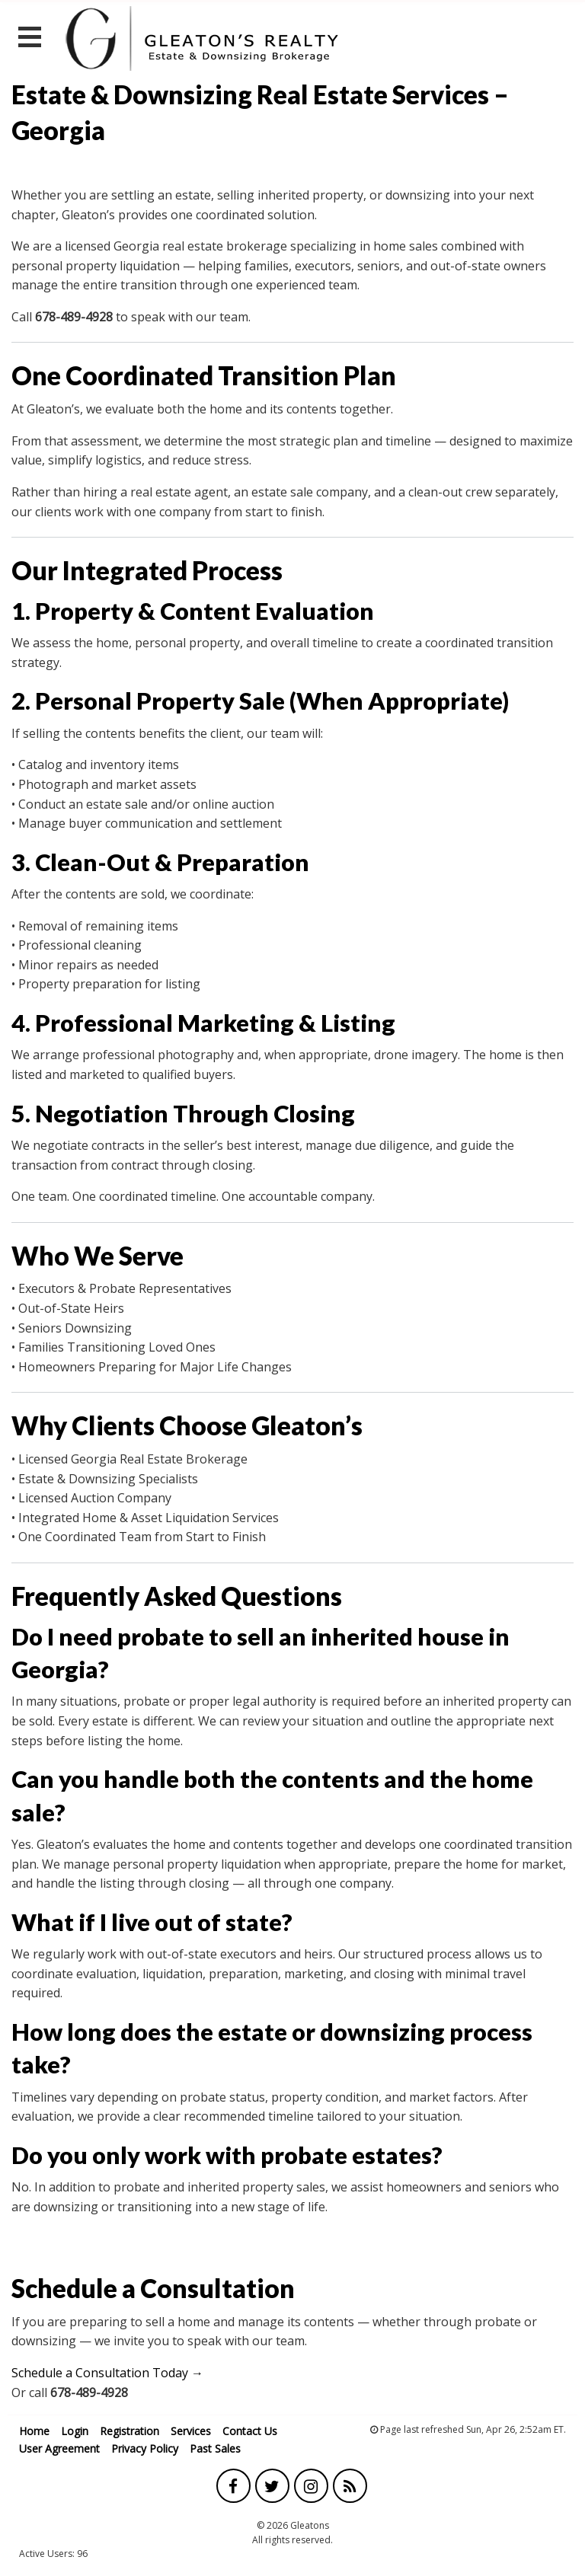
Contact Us (249, 2431)
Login (74, 2431)
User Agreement (59, 2448)
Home (34, 2431)
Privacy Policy (144, 2448)
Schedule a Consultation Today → (107, 2372)
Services (191, 2431)
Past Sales (215, 2448)
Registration (129, 2431)
